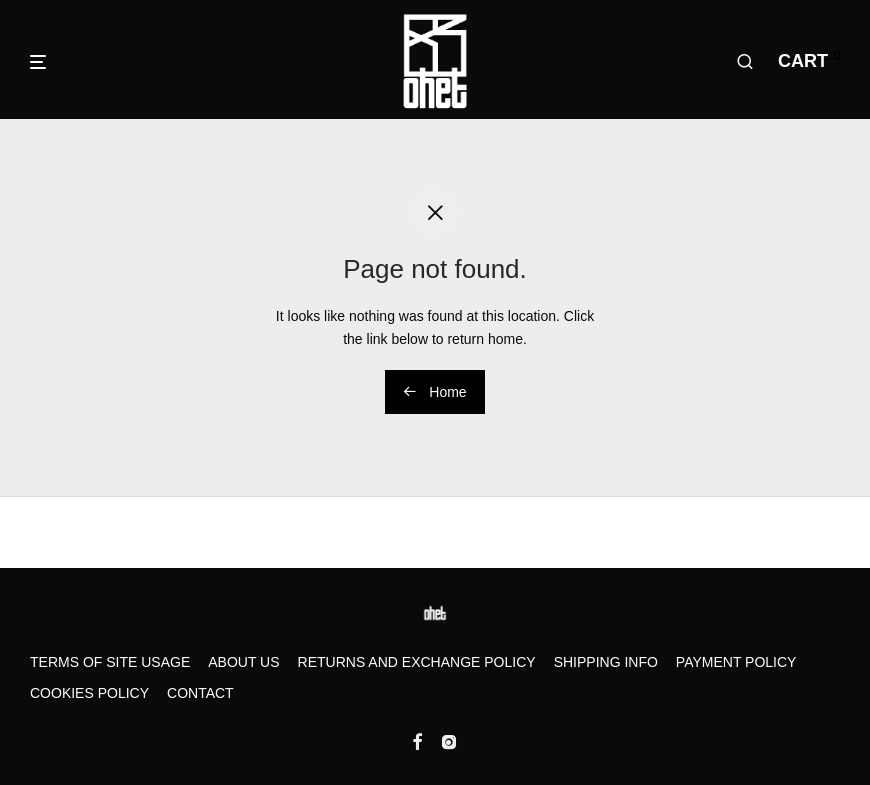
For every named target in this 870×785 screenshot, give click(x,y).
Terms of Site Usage (110, 662)
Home (434, 392)
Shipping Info (606, 662)
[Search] (745, 62)
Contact (200, 693)
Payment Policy (736, 662)
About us (243, 662)
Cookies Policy (89, 693)
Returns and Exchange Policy (417, 662)
